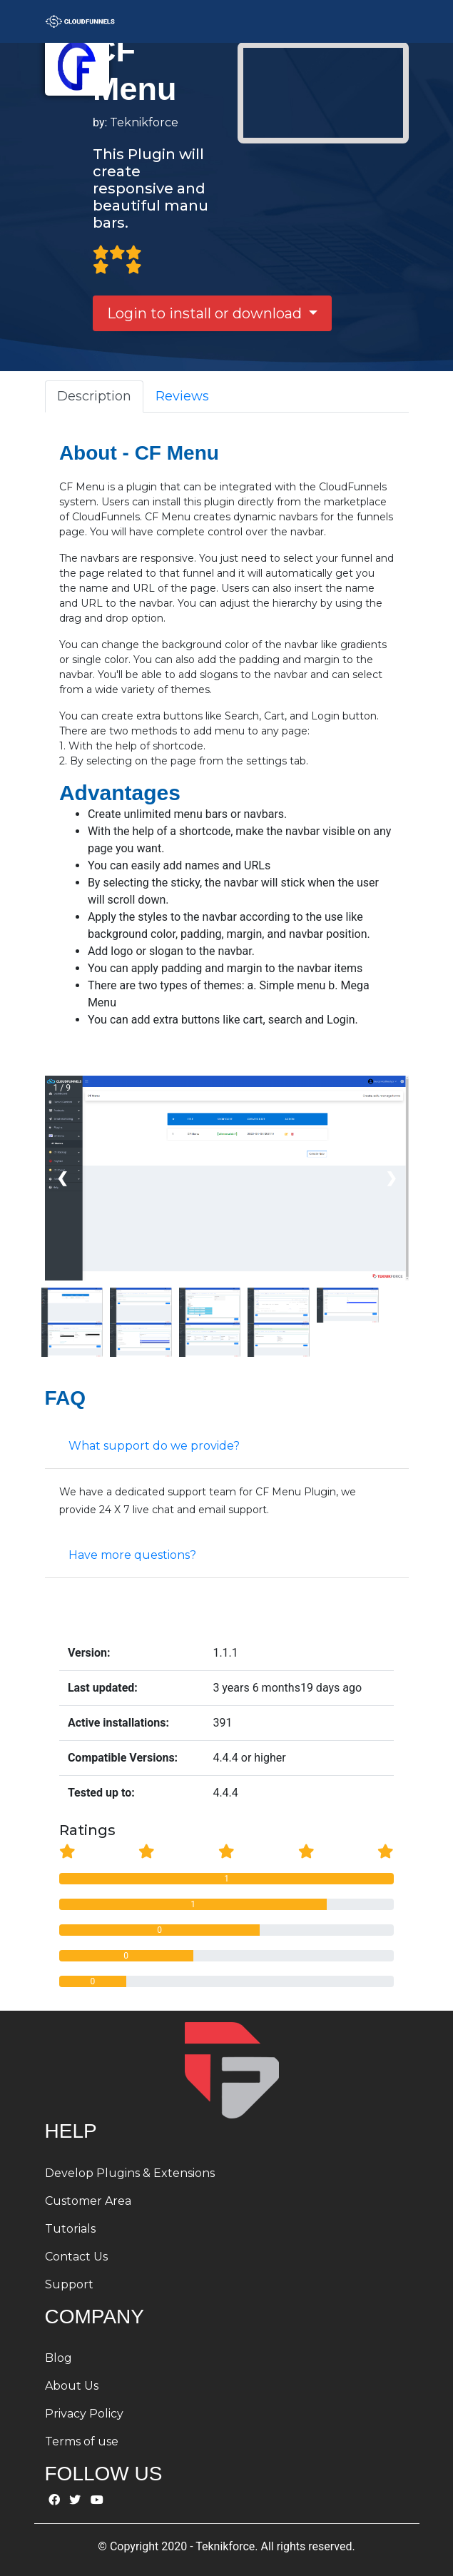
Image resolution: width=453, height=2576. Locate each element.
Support (69, 2284)
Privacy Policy (84, 2413)
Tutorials (70, 2229)
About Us (71, 2386)
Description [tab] (94, 396)
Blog (58, 2358)
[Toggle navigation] (389, 21)
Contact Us (76, 2256)
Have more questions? (132, 1555)
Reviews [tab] (182, 396)
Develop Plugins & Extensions (130, 2173)
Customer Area (88, 2201)
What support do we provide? (154, 1446)
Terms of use (81, 2441)
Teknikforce (144, 122)
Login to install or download (206, 313)
